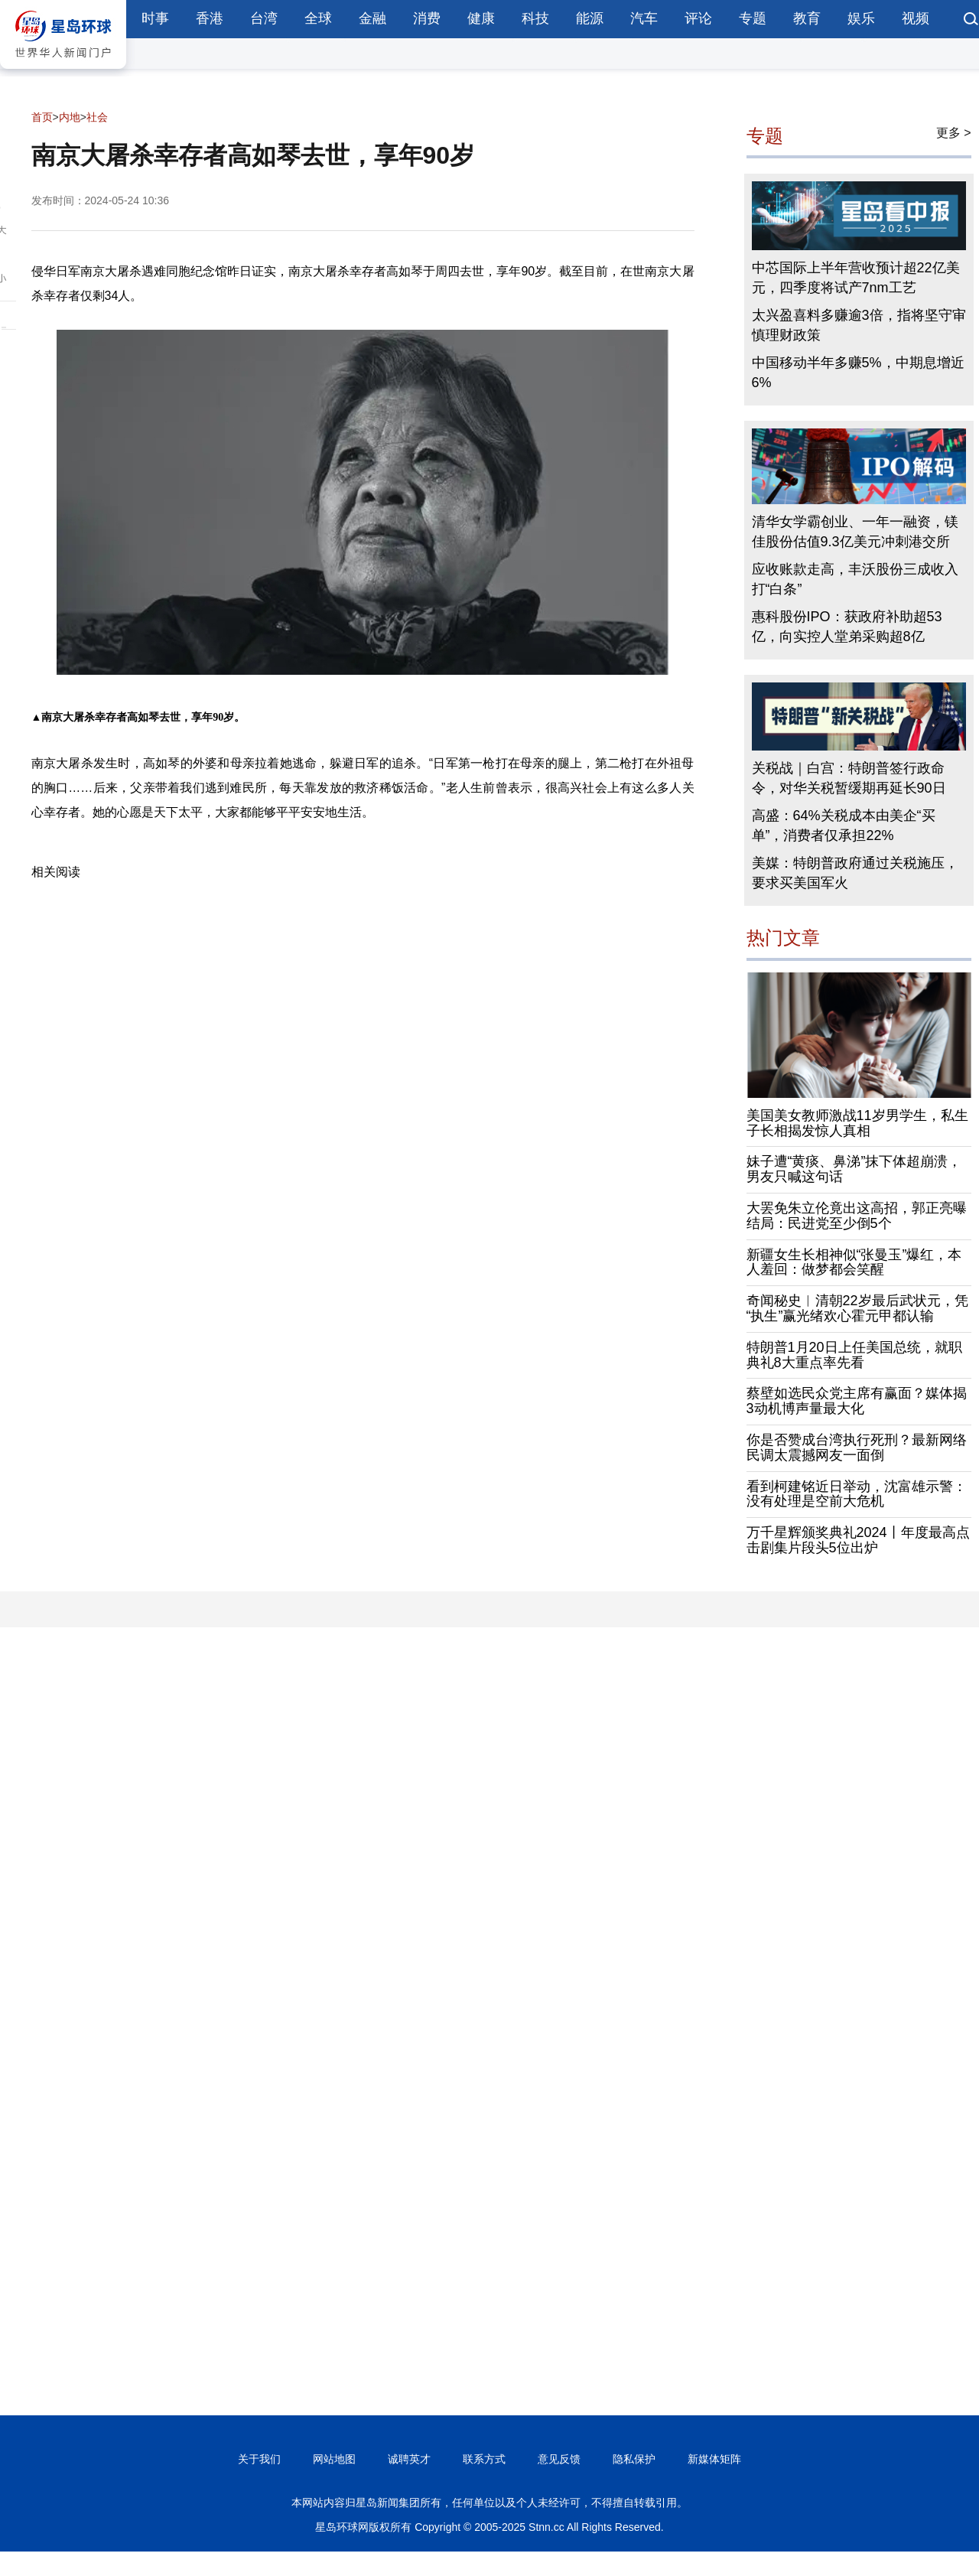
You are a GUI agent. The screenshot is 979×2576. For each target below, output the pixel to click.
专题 (752, 18)
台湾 (264, 18)
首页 (42, 117)
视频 (915, 18)
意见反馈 (559, 2459)
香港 (209, 18)
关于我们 (259, 2459)
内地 (69, 117)
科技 (535, 18)
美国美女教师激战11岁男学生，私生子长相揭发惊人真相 (857, 1123)
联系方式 (484, 2459)
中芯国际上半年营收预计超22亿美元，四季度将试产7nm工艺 (856, 277)
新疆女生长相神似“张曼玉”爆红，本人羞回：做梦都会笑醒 (854, 1262)
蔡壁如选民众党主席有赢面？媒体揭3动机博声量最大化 (856, 1401)
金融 (372, 18)
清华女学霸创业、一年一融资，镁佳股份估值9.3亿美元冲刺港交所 (855, 531)
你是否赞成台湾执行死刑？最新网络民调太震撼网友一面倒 (856, 1447)
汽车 (644, 18)
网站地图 (334, 2459)
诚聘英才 (409, 2459)
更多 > (953, 132)
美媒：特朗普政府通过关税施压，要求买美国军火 (855, 873)
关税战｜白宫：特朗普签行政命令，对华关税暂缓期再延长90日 (849, 778)
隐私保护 (634, 2459)
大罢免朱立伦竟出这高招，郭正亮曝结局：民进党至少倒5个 (856, 1215)
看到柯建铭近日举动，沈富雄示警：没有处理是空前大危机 (856, 1494)
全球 (318, 18)
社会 (97, 117)
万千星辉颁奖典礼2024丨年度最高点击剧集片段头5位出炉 (858, 1540)
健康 (481, 18)
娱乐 (861, 18)
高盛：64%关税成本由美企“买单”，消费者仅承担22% (843, 825)
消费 (427, 18)
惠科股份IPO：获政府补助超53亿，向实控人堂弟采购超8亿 (847, 626)
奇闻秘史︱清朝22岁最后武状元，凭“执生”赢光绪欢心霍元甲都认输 (857, 1308)
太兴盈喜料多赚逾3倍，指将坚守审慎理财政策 (859, 325)
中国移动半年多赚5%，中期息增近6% (858, 372)
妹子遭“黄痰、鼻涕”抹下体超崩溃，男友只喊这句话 (854, 1169)
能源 (589, 18)
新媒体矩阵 (714, 2459)
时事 (155, 18)
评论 (698, 18)
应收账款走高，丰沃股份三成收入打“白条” (855, 579)
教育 (807, 18)
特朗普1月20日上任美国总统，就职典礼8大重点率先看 (854, 1355)
